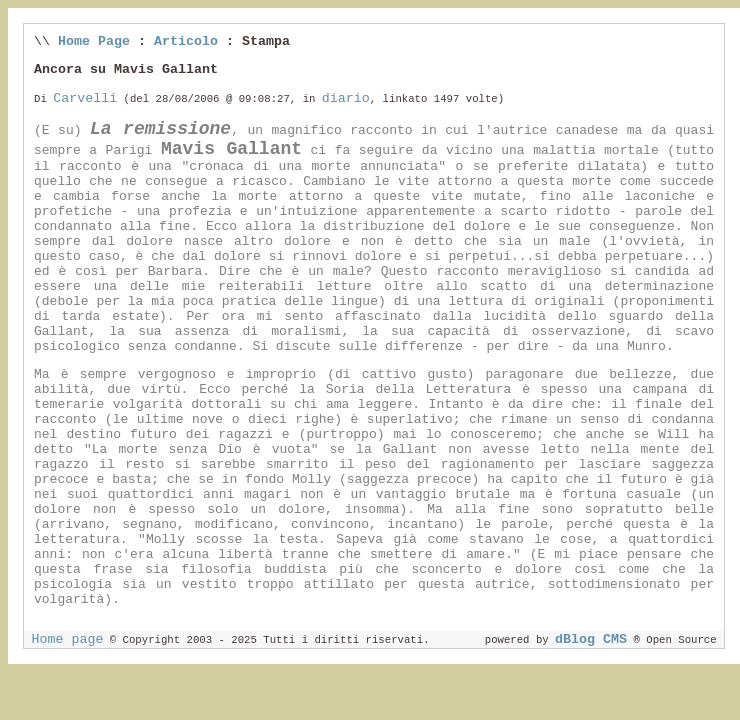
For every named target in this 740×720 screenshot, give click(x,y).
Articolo (186, 41)
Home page (67, 639)
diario (346, 98)
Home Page (94, 41)
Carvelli (85, 98)
